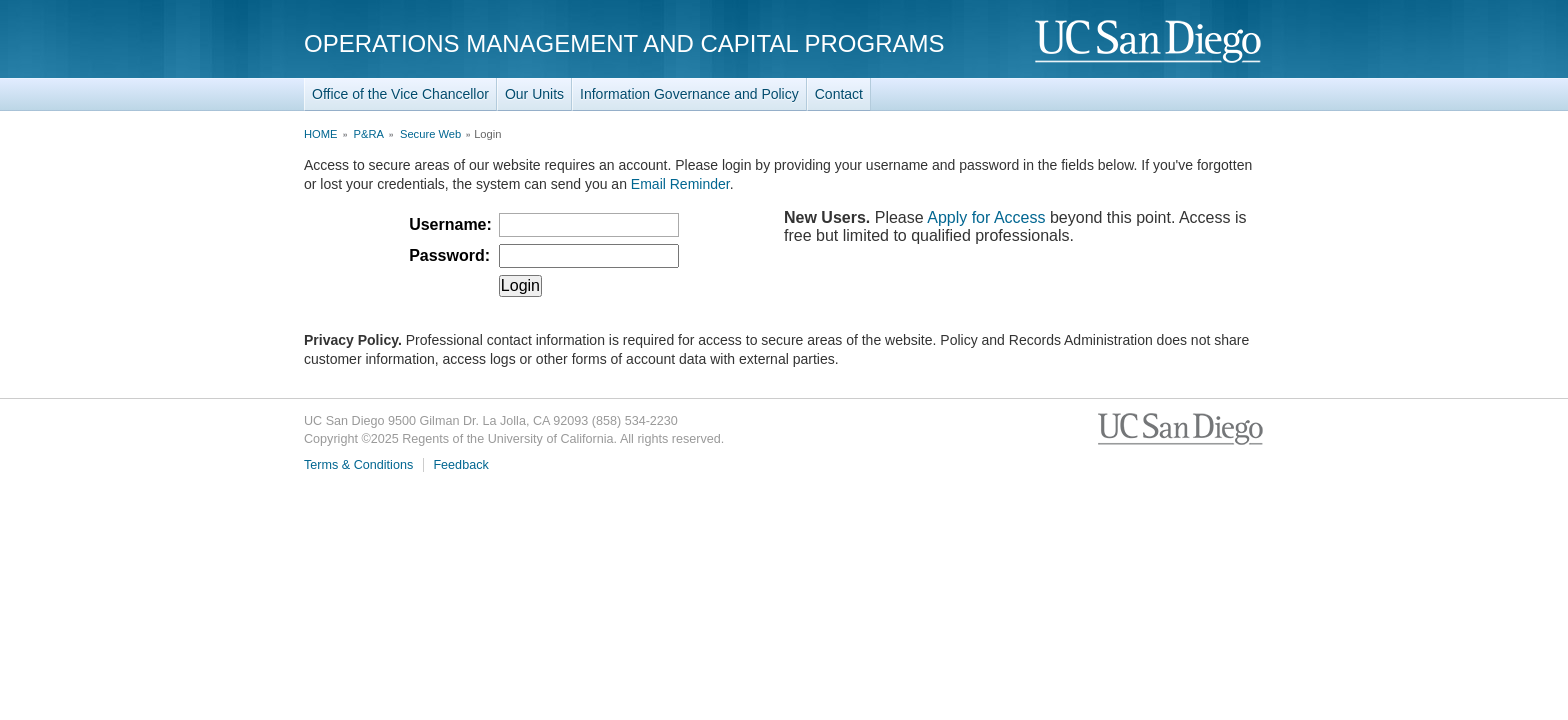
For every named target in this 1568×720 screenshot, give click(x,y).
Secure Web (430, 134)
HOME (321, 134)
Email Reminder (680, 184)
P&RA (369, 134)
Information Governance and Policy (689, 94)
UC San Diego (1149, 42)
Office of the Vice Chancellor (400, 94)
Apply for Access (986, 217)
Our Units (534, 94)
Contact (839, 94)
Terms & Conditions (358, 465)
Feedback (460, 465)
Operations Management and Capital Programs (624, 43)
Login (520, 285)
